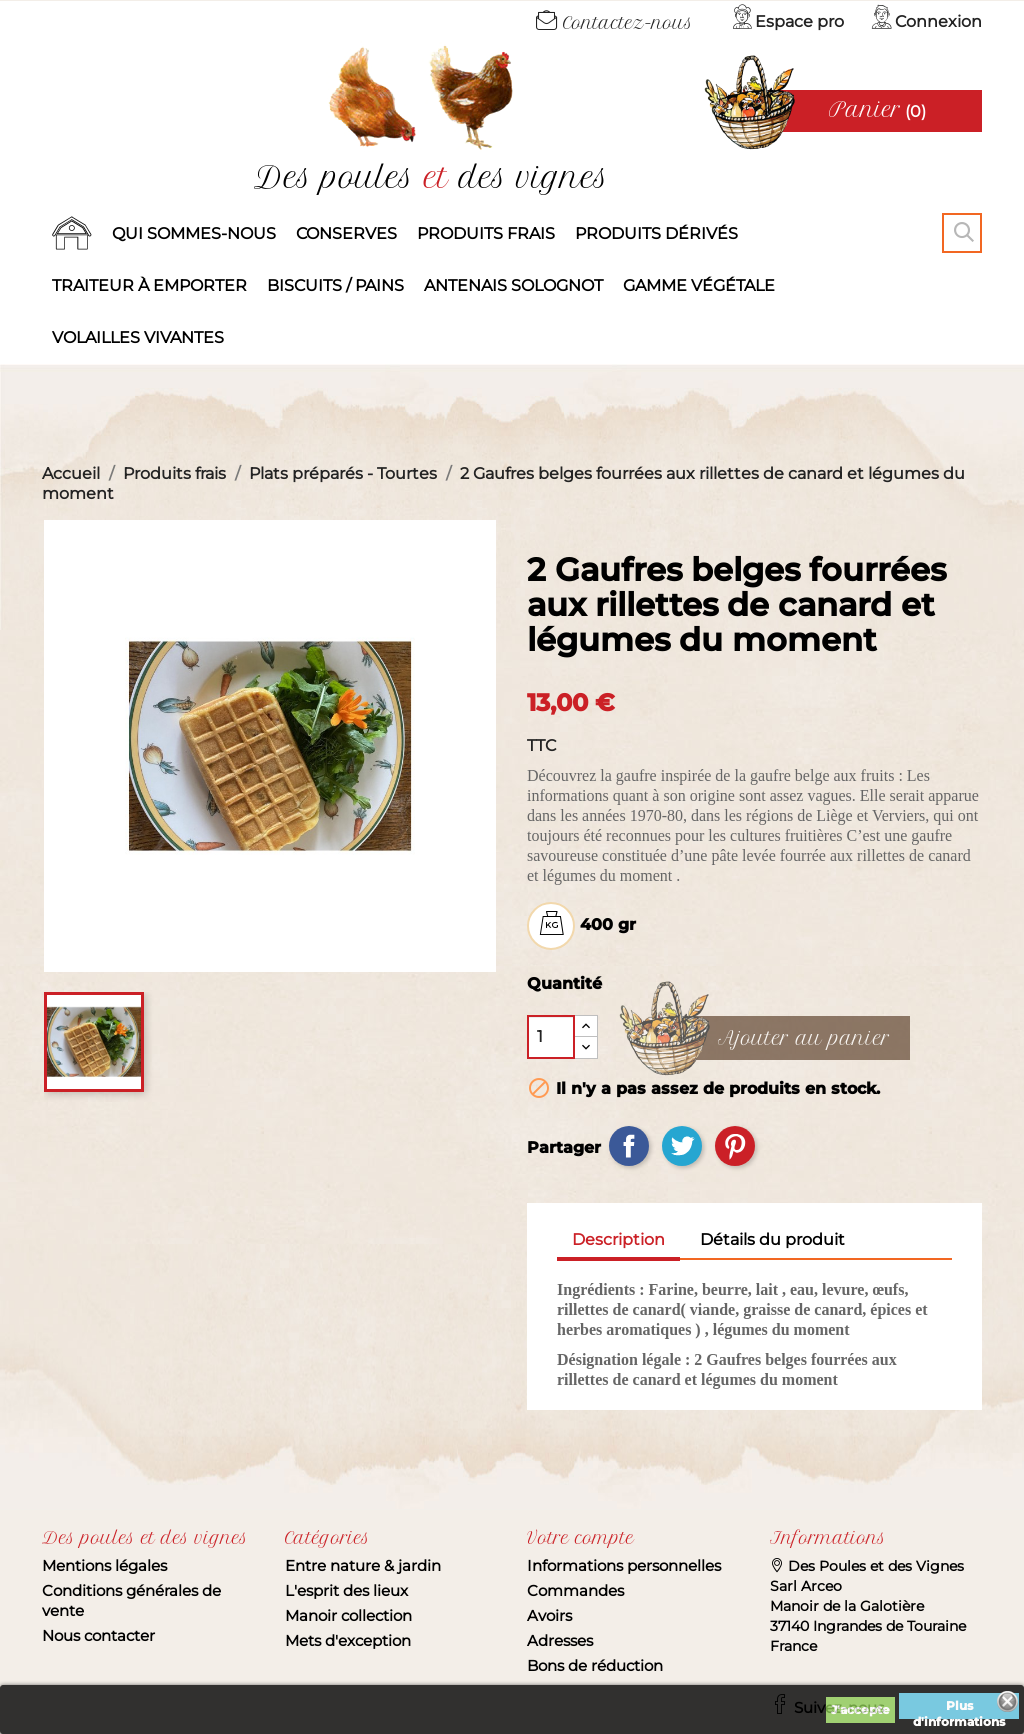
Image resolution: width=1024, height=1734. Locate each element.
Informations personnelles (624, 1565)
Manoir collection (348, 1615)
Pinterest (735, 1146)
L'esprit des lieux (346, 1590)
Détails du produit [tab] (772, 1239)
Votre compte (580, 1538)
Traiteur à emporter (149, 285)
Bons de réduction (595, 1665)
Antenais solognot (513, 285)
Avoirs (549, 1615)
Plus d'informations (959, 1708)
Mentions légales (104, 1565)
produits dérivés (656, 233)
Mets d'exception (348, 1640)
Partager (629, 1146)
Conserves (346, 233)
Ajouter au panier (804, 1039)
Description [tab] (618, 1239)
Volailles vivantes (138, 337)
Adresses (560, 1640)
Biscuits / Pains (335, 285)
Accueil (72, 234)
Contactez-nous (614, 23)
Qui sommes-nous (194, 233)
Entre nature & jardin (363, 1565)
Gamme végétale (699, 285)
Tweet (682, 1146)
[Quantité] (551, 1037)
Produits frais (486, 233)
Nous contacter (98, 1635)
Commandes (575, 1590)
